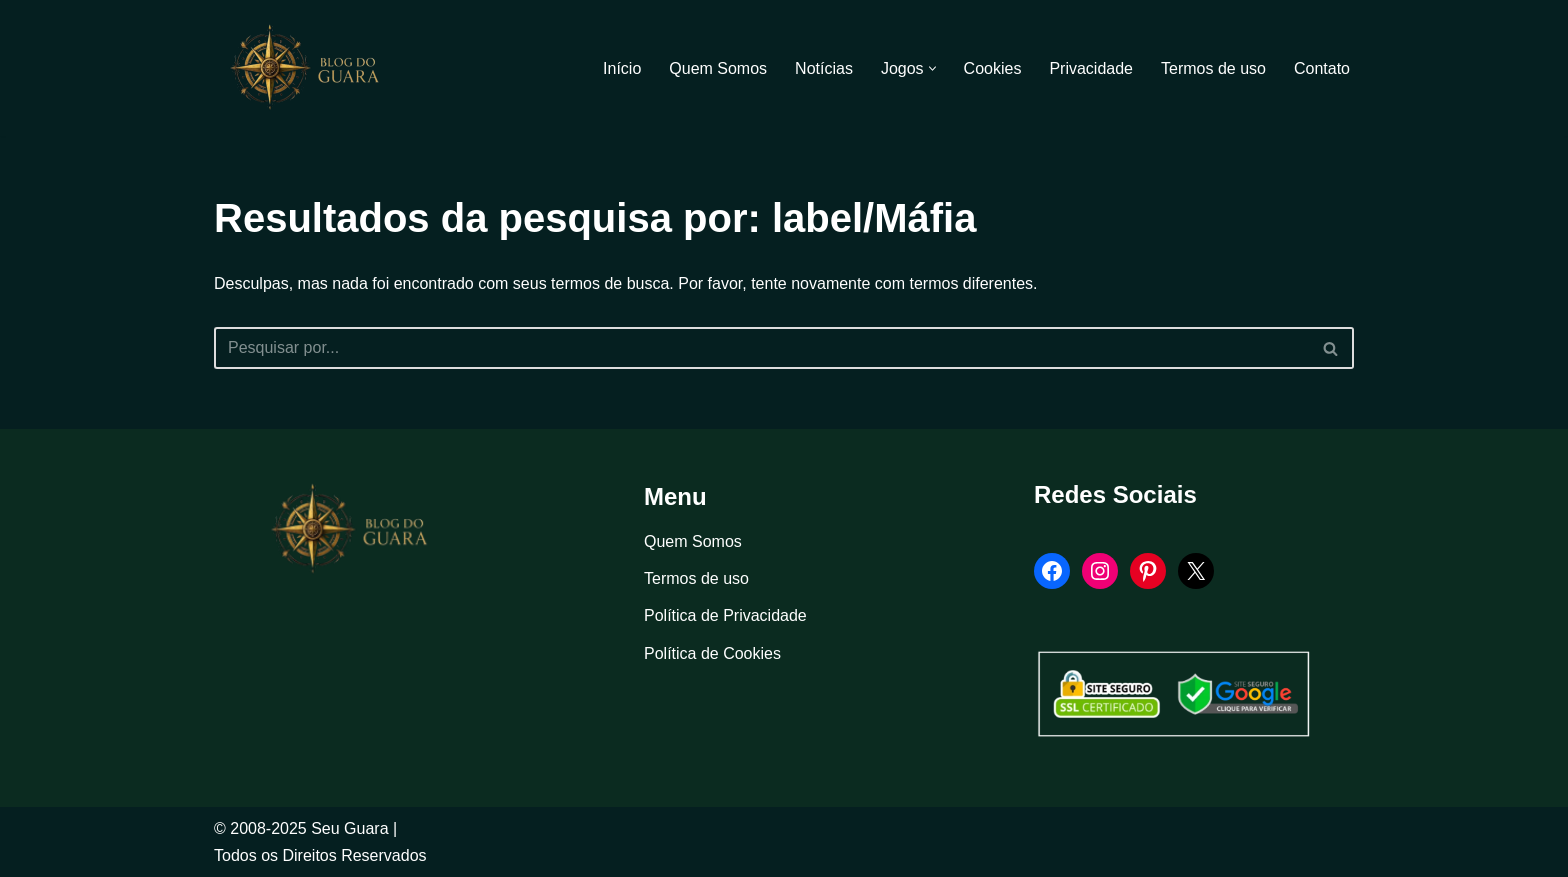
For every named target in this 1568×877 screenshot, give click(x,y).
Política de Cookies (712, 653)
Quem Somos (718, 68)
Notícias (824, 68)
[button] (932, 68)
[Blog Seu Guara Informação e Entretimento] (314, 68)
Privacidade (1091, 68)
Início (622, 68)
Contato (1322, 68)
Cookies (993, 68)
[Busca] (761, 348)
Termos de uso (1213, 68)
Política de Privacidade (725, 615)
